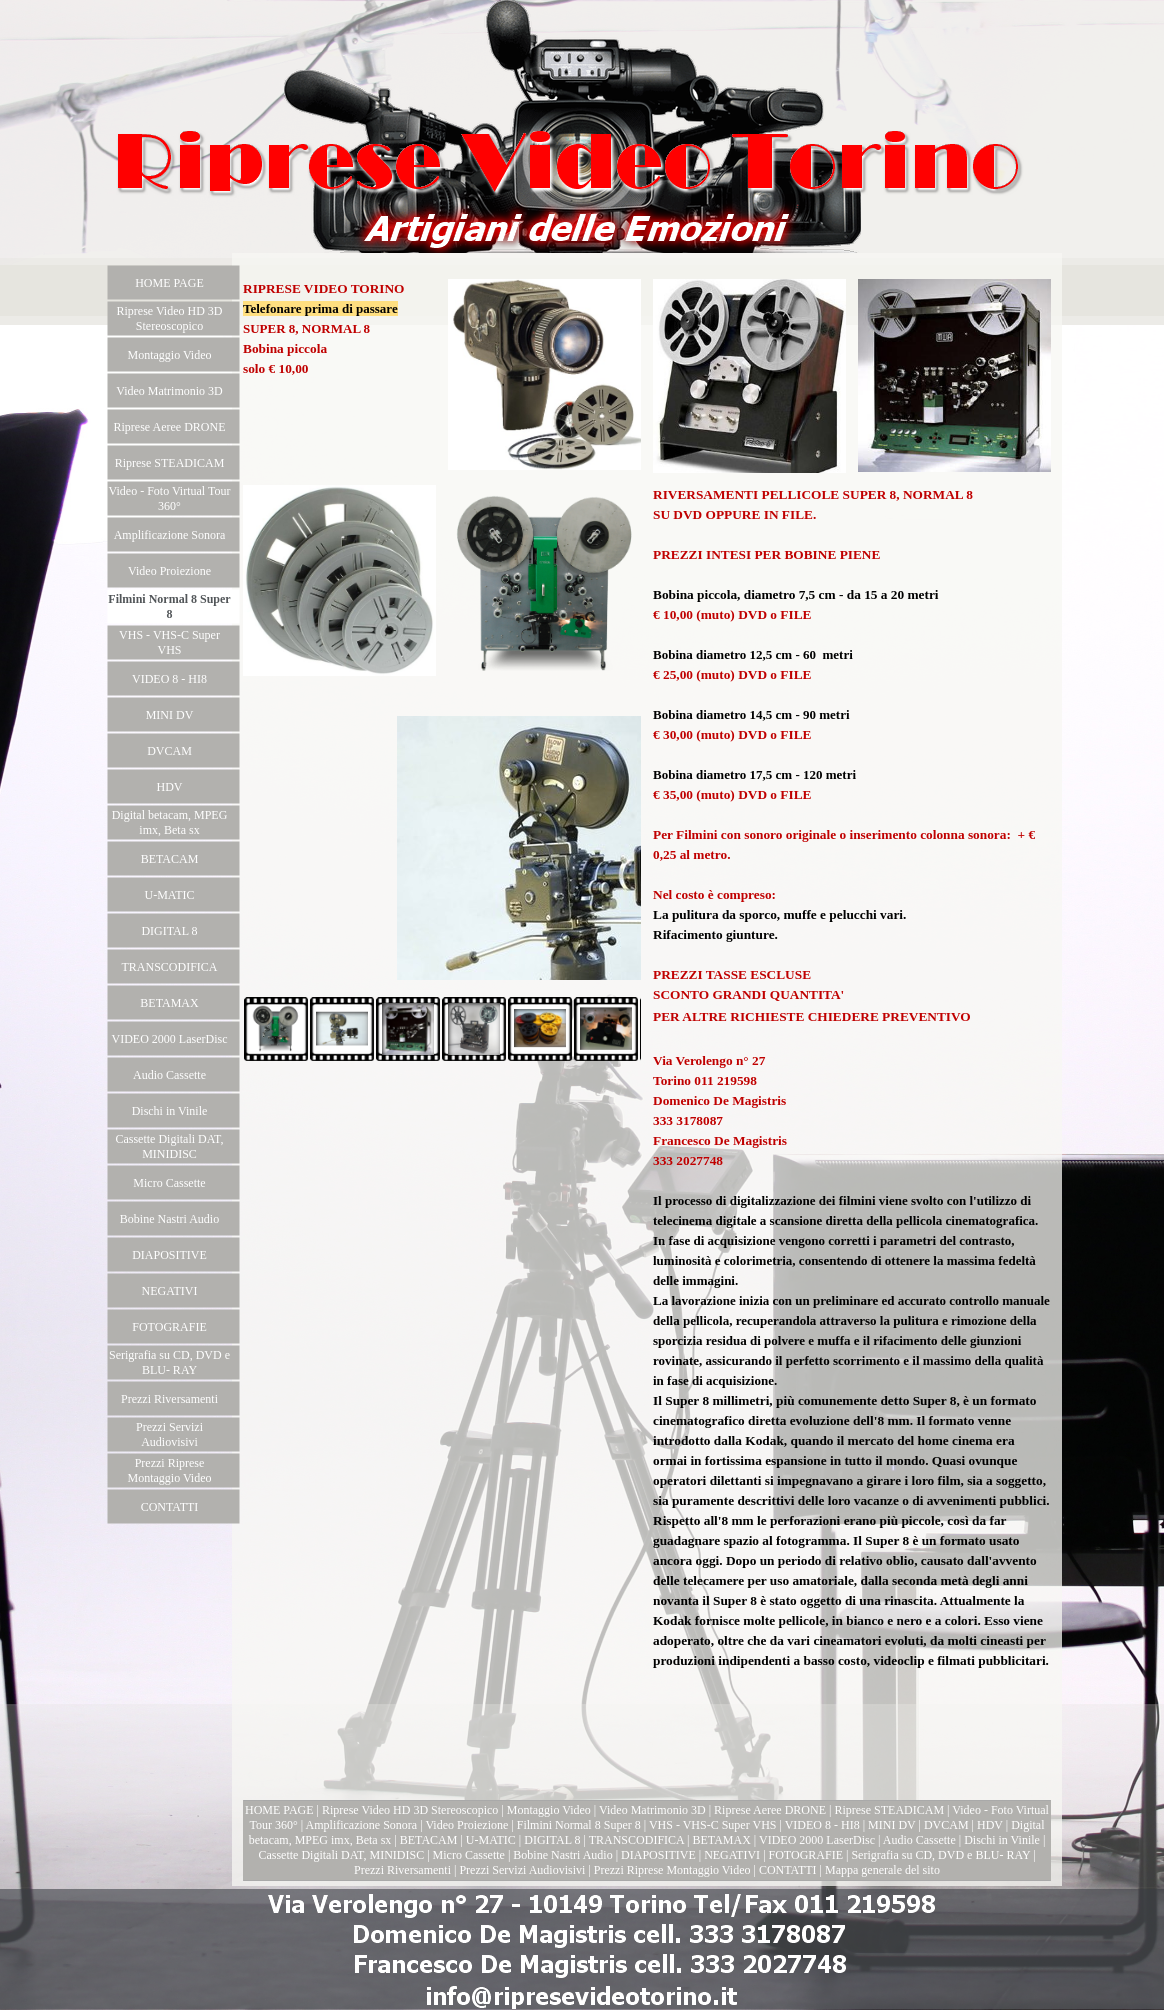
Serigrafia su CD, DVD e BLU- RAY (940, 1855)
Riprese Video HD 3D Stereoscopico (410, 1810)
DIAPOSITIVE (658, 1855)
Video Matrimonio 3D (652, 1810)
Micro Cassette (469, 1855)
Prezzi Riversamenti (402, 1870)
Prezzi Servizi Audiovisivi (522, 1870)
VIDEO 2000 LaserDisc (817, 1840)
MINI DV (891, 1825)
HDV (990, 1825)
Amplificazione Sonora (362, 1825)
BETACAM (430, 1840)
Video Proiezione (466, 1825)
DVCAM (946, 1825)
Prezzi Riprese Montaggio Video (672, 1870)
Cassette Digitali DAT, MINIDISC (341, 1855)
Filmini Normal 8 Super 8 (579, 1825)
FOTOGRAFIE (806, 1855)
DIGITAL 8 (552, 1840)
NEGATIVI (732, 1855)
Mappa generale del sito (882, 1870)
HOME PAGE (279, 1810)
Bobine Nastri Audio (562, 1855)
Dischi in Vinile (1002, 1840)
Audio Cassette (919, 1840)
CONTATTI (788, 1870)
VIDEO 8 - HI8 (822, 1825)
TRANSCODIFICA (636, 1840)
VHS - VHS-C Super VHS (713, 1825)
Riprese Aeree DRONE (770, 1810)
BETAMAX (721, 1840)
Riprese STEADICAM (889, 1810)
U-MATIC (491, 1840)
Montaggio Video (549, 1810)
